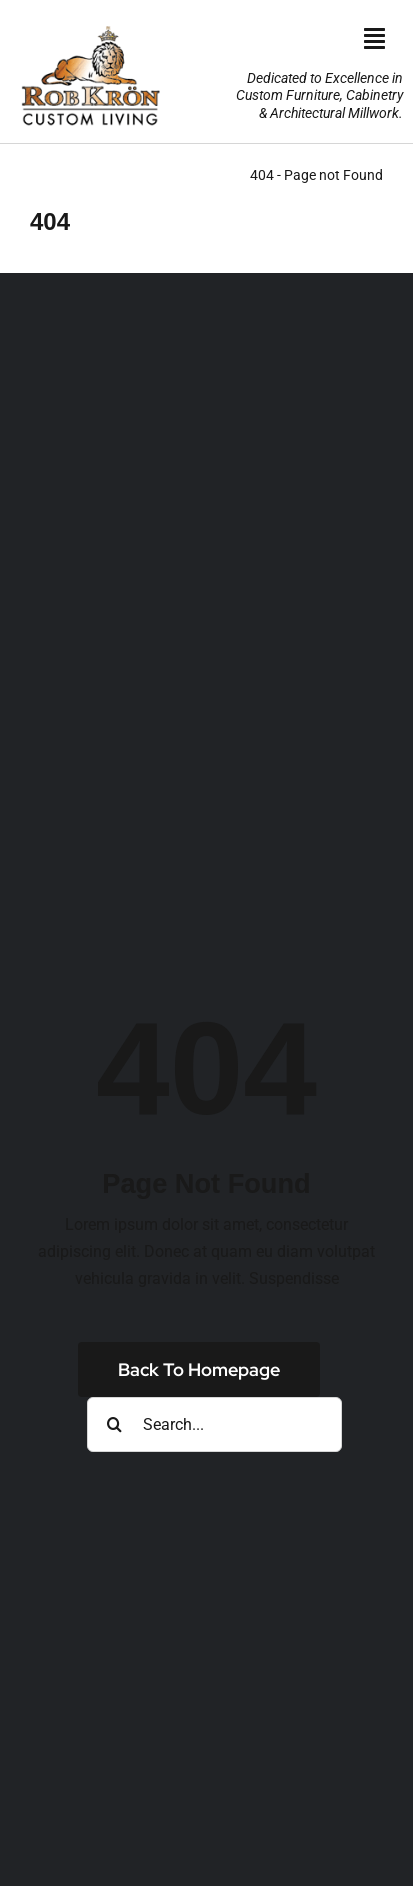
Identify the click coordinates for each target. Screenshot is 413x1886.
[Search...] (214, 1424)
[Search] (114, 1424)
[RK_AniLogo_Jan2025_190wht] (90, 22)
